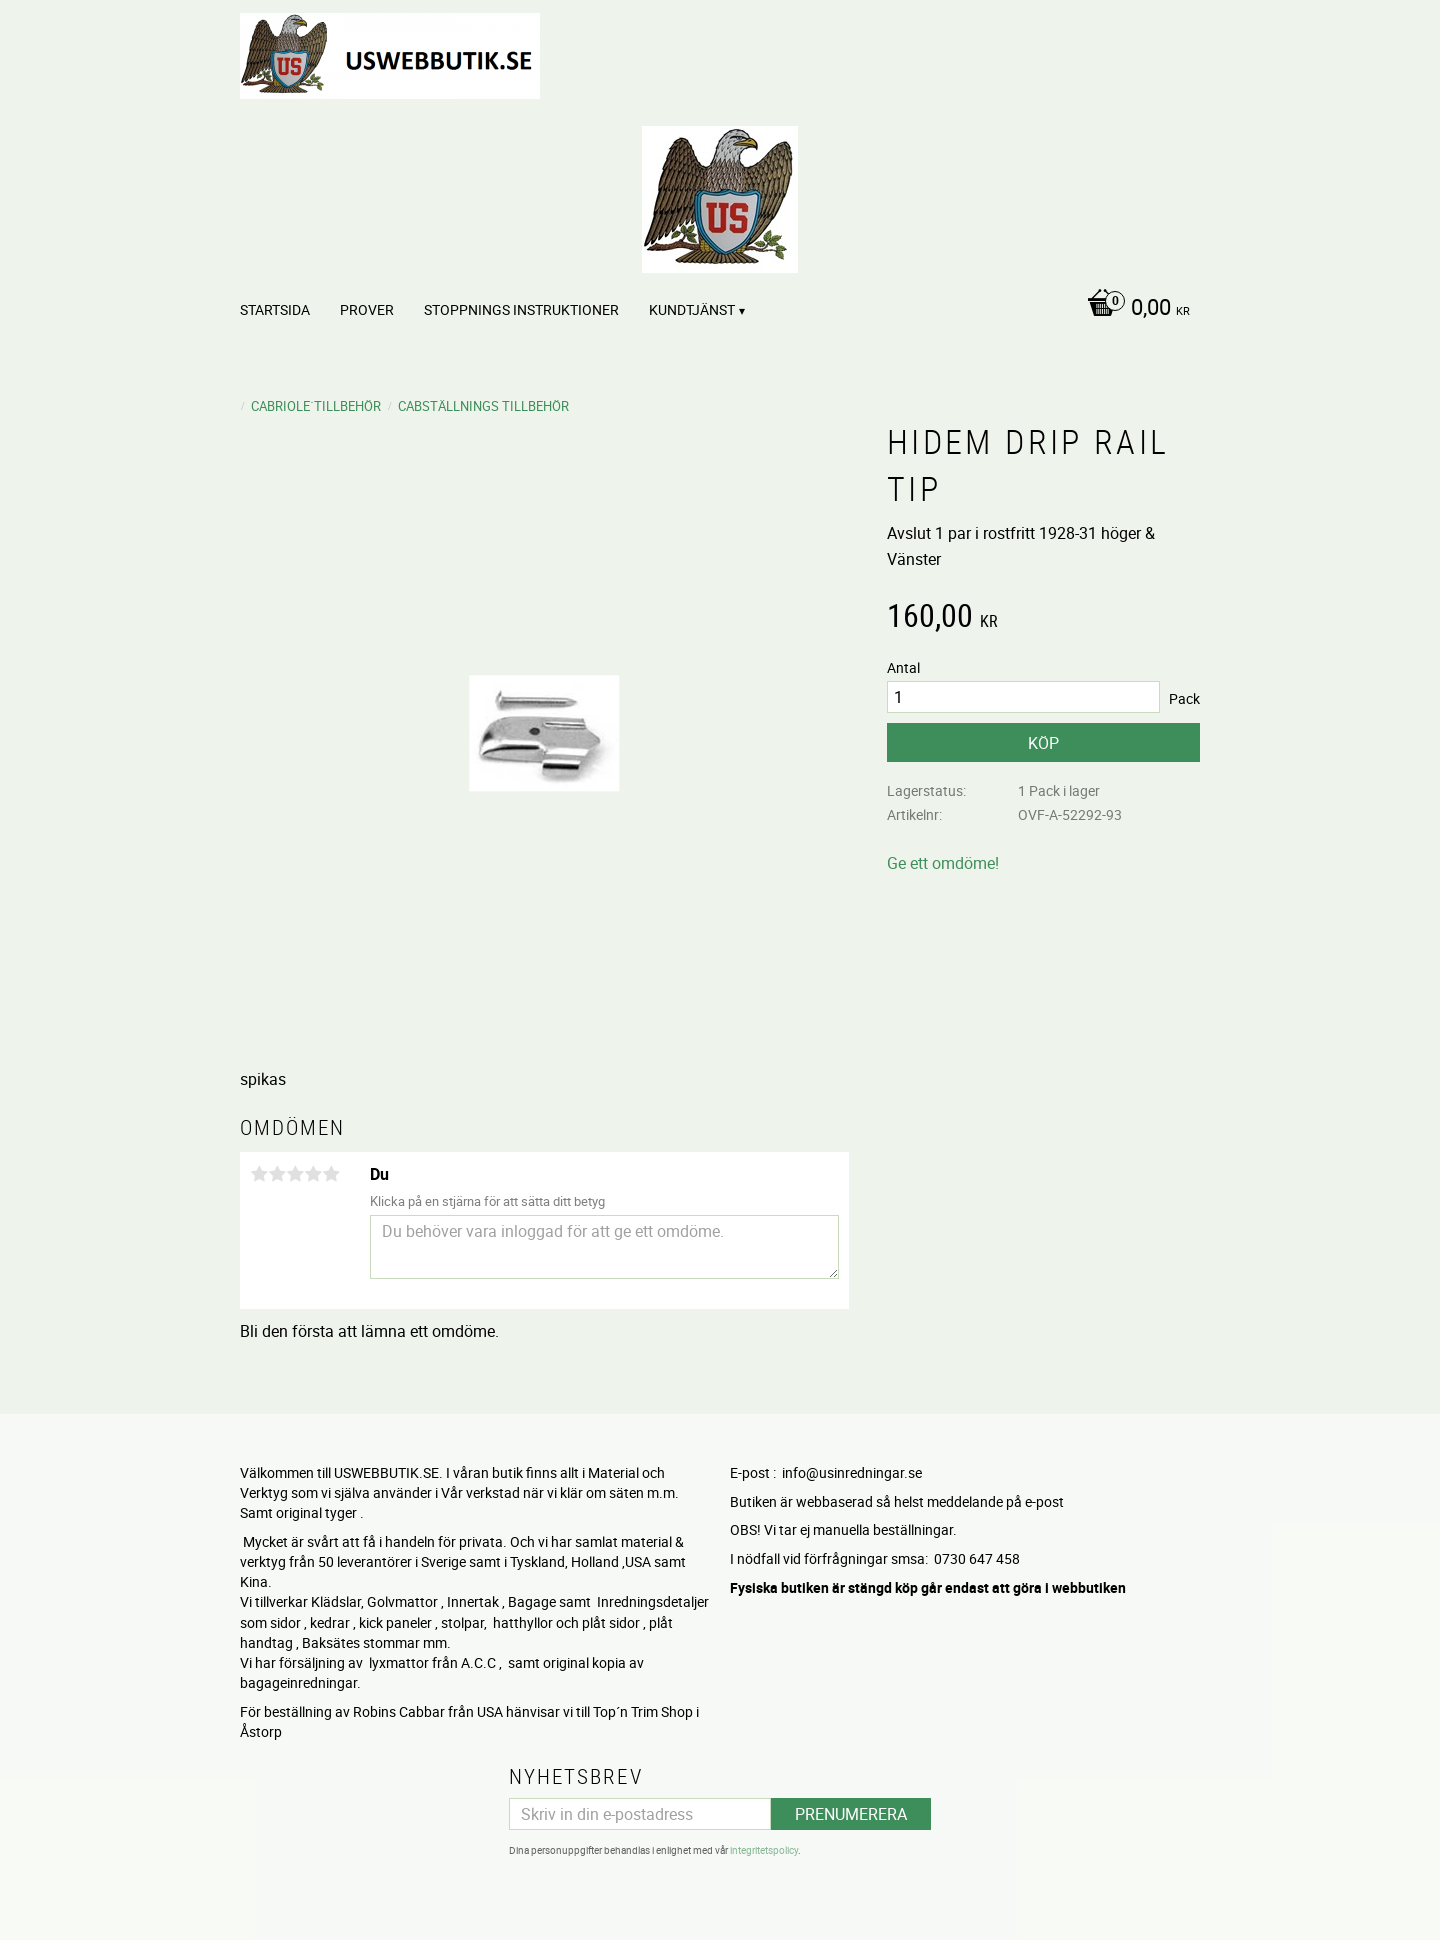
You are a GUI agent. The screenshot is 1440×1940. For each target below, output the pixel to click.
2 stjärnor (277, 1174)
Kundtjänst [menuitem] (692, 309)
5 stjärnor (331, 1174)
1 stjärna (259, 1174)
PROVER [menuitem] (367, 309)
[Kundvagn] (1133, 309)
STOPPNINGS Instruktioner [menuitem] (521, 309)
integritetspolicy (764, 1850)
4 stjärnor (313, 1174)
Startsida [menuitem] (275, 309)
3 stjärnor (295, 1174)
